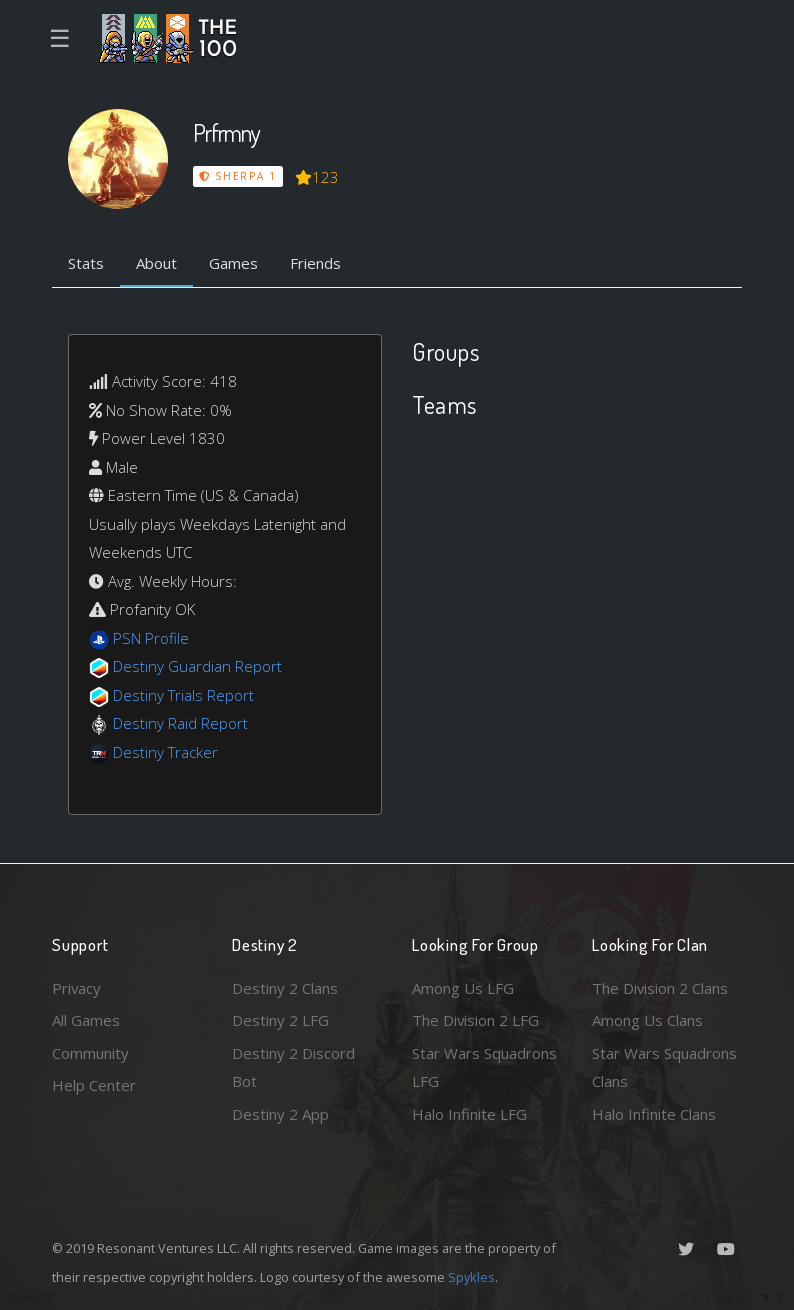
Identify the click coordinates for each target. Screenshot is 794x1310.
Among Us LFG (463, 988)
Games (233, 263)
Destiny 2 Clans (285, 988)
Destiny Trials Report (183, 695)
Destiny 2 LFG (280, 1020)
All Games (86, 1020)
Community (90, 1053)
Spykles (471, 1277)
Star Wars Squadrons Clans (664, 1067)
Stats (86, 263)
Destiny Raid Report (180, 723)
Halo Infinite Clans (654, 1114)
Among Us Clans (647, 1020)
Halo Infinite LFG (469, 1114)
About (156, 263)
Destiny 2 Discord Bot (293, 1067)
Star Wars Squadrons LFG (484, 1067)
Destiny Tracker (165, 752)
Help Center (94, 1085)
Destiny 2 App (280, 1114)
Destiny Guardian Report (197, 666)
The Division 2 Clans (660, 988)
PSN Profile (151, 638)
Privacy (77, 988)
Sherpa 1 (238, 176)
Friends (315, 263)
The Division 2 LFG (476, 1020)
